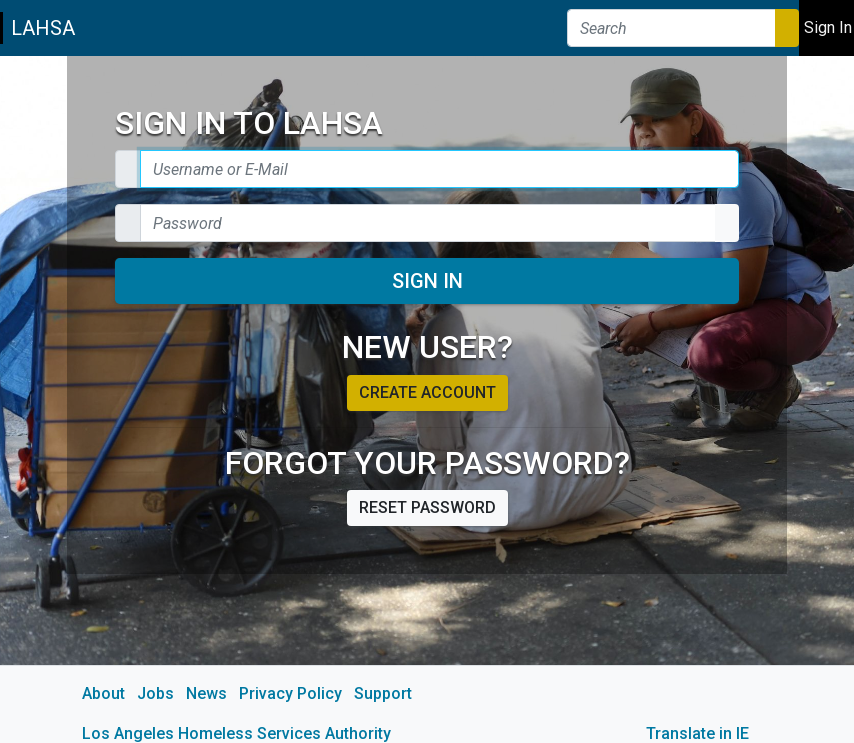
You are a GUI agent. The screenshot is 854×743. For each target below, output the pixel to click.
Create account (427, 392)
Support (383, 693)
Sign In (427, 281)
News (206, 693)
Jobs (155, 693)
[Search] (671, 28)
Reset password (427, 507)
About (103, 693)
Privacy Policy (290, 693)
